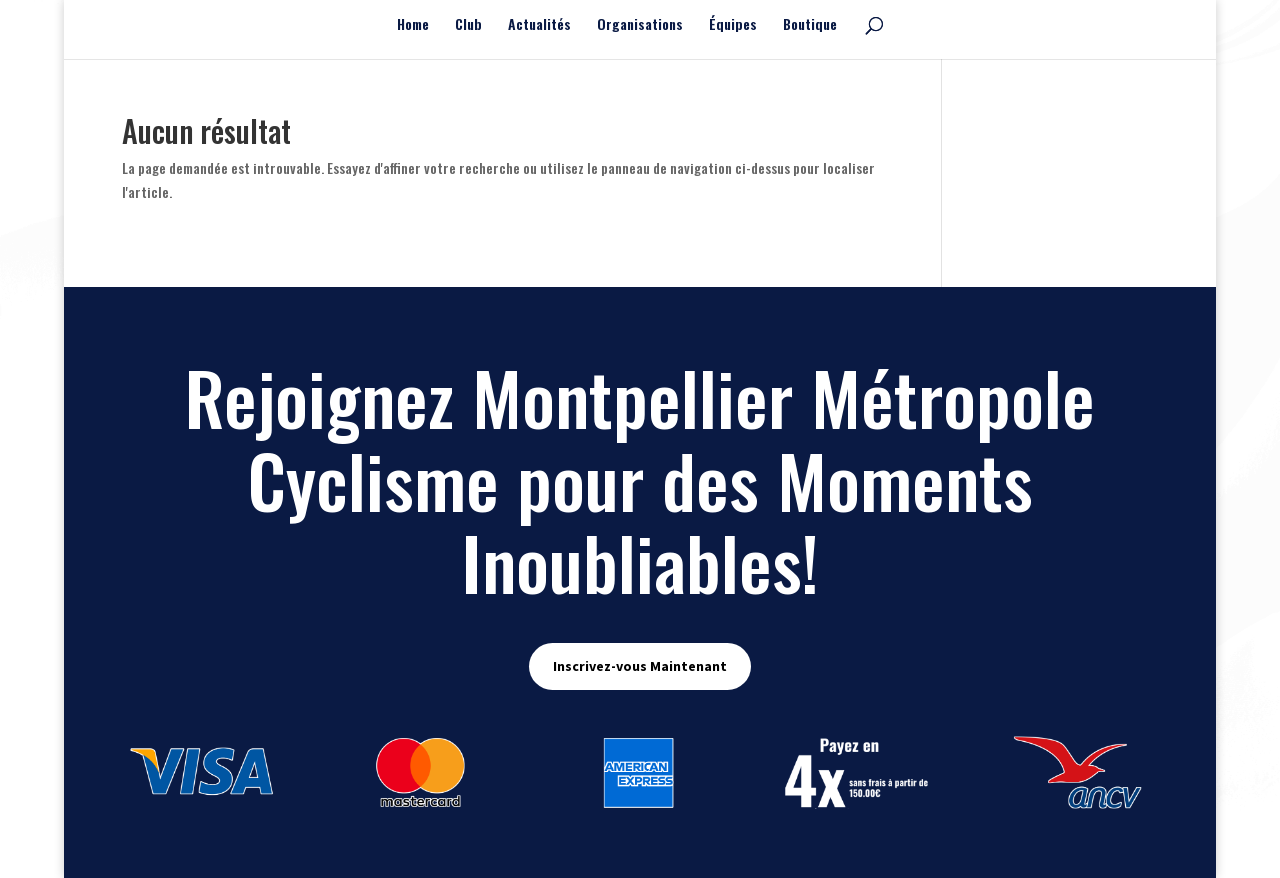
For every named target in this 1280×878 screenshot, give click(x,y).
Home (413, 25)
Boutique (810, 25)
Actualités (539, 25)
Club (468, 25)
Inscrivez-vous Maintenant (640, 666)
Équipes (733, 25)
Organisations (640, 25)
